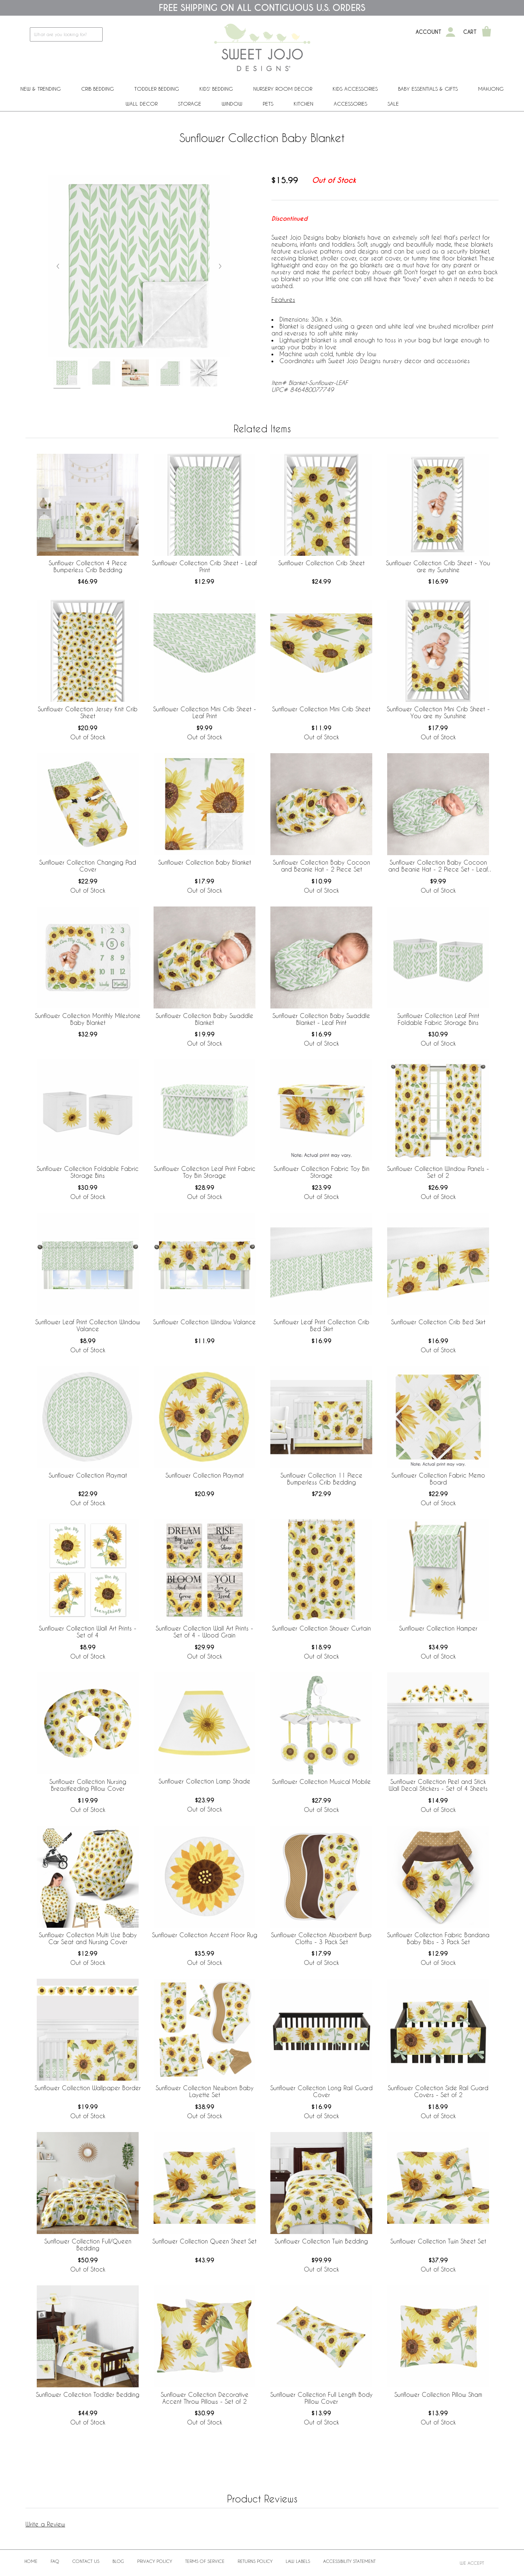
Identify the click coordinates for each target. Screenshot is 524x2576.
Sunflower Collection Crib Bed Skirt (438, 1321)
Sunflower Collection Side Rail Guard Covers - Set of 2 (438, 2091)
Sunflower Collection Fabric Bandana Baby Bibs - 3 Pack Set (438, 1938)
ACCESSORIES (350, 104)
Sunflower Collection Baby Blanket (204, 862)
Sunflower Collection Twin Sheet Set (438, 2241)
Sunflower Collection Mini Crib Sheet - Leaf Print (204, 712)
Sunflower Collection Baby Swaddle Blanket (204, 1019)
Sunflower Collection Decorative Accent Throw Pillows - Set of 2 (205, 2398)
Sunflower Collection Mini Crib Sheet (321, 708)
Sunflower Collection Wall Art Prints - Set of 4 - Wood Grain (204, 1632)
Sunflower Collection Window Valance (204, 1321)
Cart (470, 32)
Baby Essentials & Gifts (428, 89)
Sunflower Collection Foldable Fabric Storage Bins (88, 1172)
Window (232, 104)
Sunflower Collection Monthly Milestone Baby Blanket (87, 1019)
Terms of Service (205, 2561)
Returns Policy (255, 2561)
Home (30, 2561)
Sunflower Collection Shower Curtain (321, 1628)
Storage (189, 104)
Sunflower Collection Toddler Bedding (87, 2394)
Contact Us (85, 2561)
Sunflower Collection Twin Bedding (321, 2241)
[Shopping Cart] (486, 32)
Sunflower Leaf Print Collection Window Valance (87, 1325)
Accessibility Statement (349, 2561)
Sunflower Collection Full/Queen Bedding (87, 2244)
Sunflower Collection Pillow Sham (438, 2394)
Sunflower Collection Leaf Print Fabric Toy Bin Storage (204, 1172)
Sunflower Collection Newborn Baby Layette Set (205, 2091)
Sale (393, 104)
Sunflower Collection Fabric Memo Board (438, 1479)
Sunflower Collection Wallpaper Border (88, 2087)
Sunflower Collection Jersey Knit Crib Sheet (88, 712)
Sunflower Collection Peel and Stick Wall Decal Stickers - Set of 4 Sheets (438, 1785)
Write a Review (45, 2524)
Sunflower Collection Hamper (438, 1628)
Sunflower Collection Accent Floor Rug (204, 1934)
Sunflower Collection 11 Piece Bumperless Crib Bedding (321, 1479)
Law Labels (298, 2561)
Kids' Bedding (216, 89)
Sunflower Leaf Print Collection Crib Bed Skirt (321, 1325)
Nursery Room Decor (282, 89)
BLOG (118, 2561)
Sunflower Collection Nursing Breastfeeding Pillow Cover (87, 1785)
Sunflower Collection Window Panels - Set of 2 (438, 1172)
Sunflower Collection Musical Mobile (321, 1781)
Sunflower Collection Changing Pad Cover (87, 866)
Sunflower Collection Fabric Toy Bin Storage (321, 1172)
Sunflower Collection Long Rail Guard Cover (321, 2091)
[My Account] (450, 32)
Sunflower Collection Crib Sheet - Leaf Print (204, 566)
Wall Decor (142, 104)
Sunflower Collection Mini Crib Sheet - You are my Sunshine (438, 712)
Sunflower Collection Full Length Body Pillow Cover (321, 2398)
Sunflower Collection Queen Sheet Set (204, 2241)
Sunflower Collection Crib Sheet (321, 562)
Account (428, 32)
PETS (268, 104)
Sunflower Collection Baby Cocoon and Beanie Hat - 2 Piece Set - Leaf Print (438, 866)
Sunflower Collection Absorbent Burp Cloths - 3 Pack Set (321, 1938)
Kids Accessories (355, 89)
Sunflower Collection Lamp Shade (204, 1781)
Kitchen (303, 104)
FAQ (55, 2561)
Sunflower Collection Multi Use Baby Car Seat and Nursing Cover (88, 1938)
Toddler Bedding (156, 89)
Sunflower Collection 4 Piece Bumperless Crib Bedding (88, 566)
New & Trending (40, 89)
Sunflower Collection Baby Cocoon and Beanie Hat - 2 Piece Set (321, 866)
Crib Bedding (97, 89)
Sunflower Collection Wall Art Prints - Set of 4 (87, 1632)
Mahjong (491, 89)
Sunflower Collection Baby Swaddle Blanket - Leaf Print (321, 1019)
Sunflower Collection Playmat (88, 1475)
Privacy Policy (154, 2561)
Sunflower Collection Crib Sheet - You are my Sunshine (438, 566)
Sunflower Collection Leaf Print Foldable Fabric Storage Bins (438, 1019)
